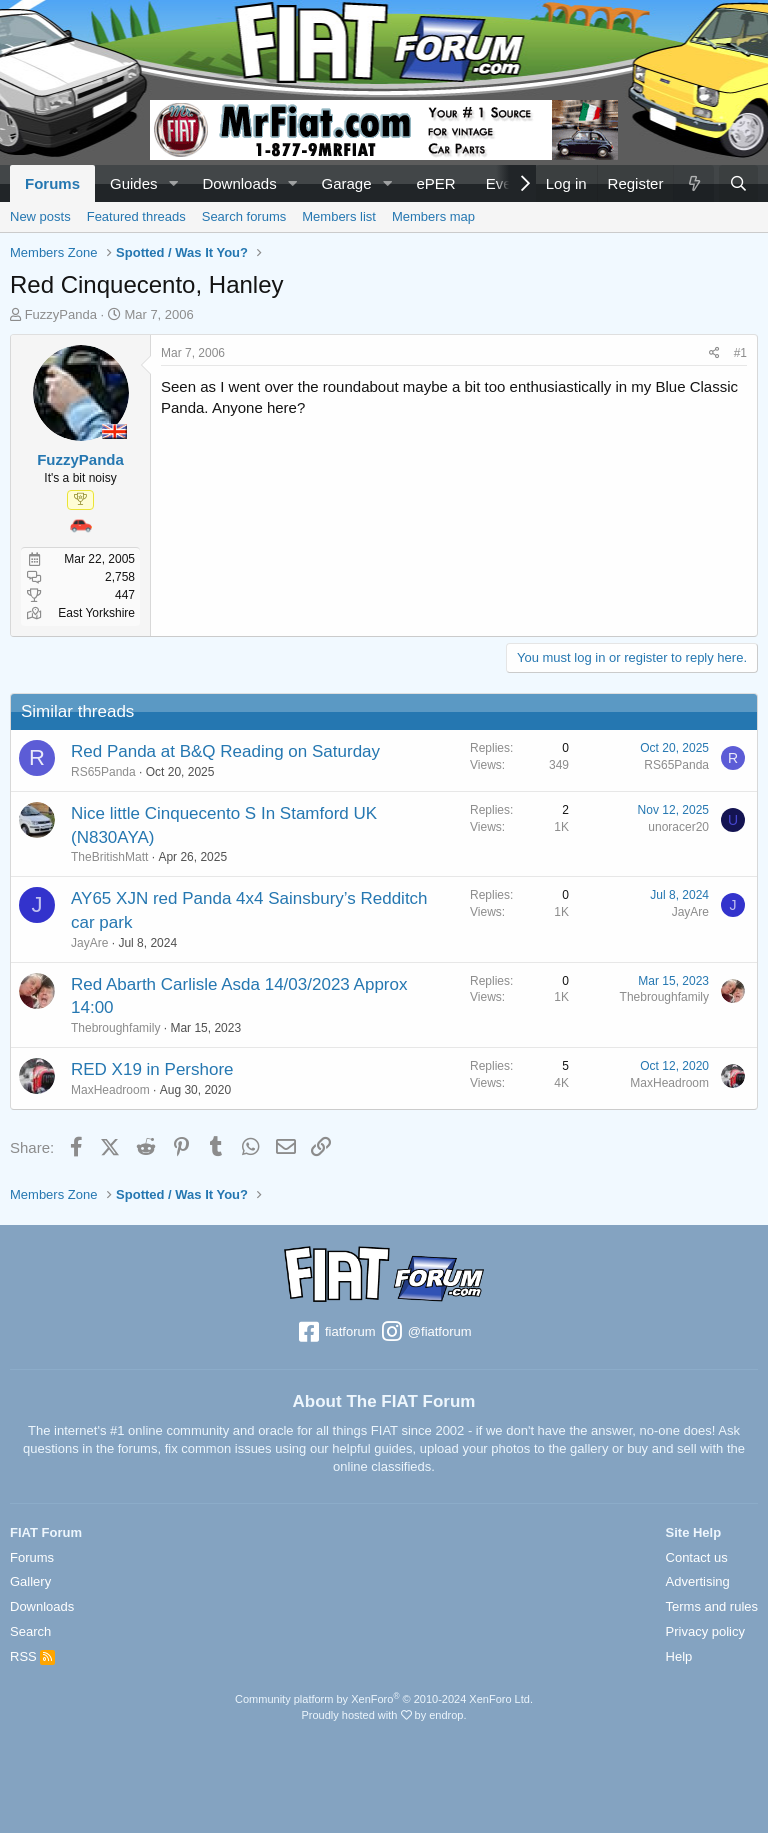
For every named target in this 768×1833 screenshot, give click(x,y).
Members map (433, 216)
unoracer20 (678, 827)
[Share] (714, 353)
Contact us (697, 1557)
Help (679, 1656)
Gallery (30, 1581)
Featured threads (136, 216)
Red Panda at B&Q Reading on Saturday (225, 751)
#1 (740, 353)
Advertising (698, 1581)
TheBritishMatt (109, 857)
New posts (40, 216)
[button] (173, 183)
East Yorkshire (96, 613)
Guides (134, 183)
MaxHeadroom (110, 1090)
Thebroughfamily (115, 1028)
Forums (52, 183)
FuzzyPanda (61, 314)
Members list (339, 216)
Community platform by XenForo (384, 1699)
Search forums (244, 216)
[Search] (738, 183)
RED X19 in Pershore (152, 1069)
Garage (347, 183)
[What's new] (693, 183)
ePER (435, 183)
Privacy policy (705, 1631)
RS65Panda (103, 772)
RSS (32, 1656)
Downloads (239, 183)
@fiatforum (425, 1333)
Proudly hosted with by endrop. (383, 1715)
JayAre (89, 943)
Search (30, 1631)
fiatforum (335, 1333)
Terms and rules (712, 1606)
